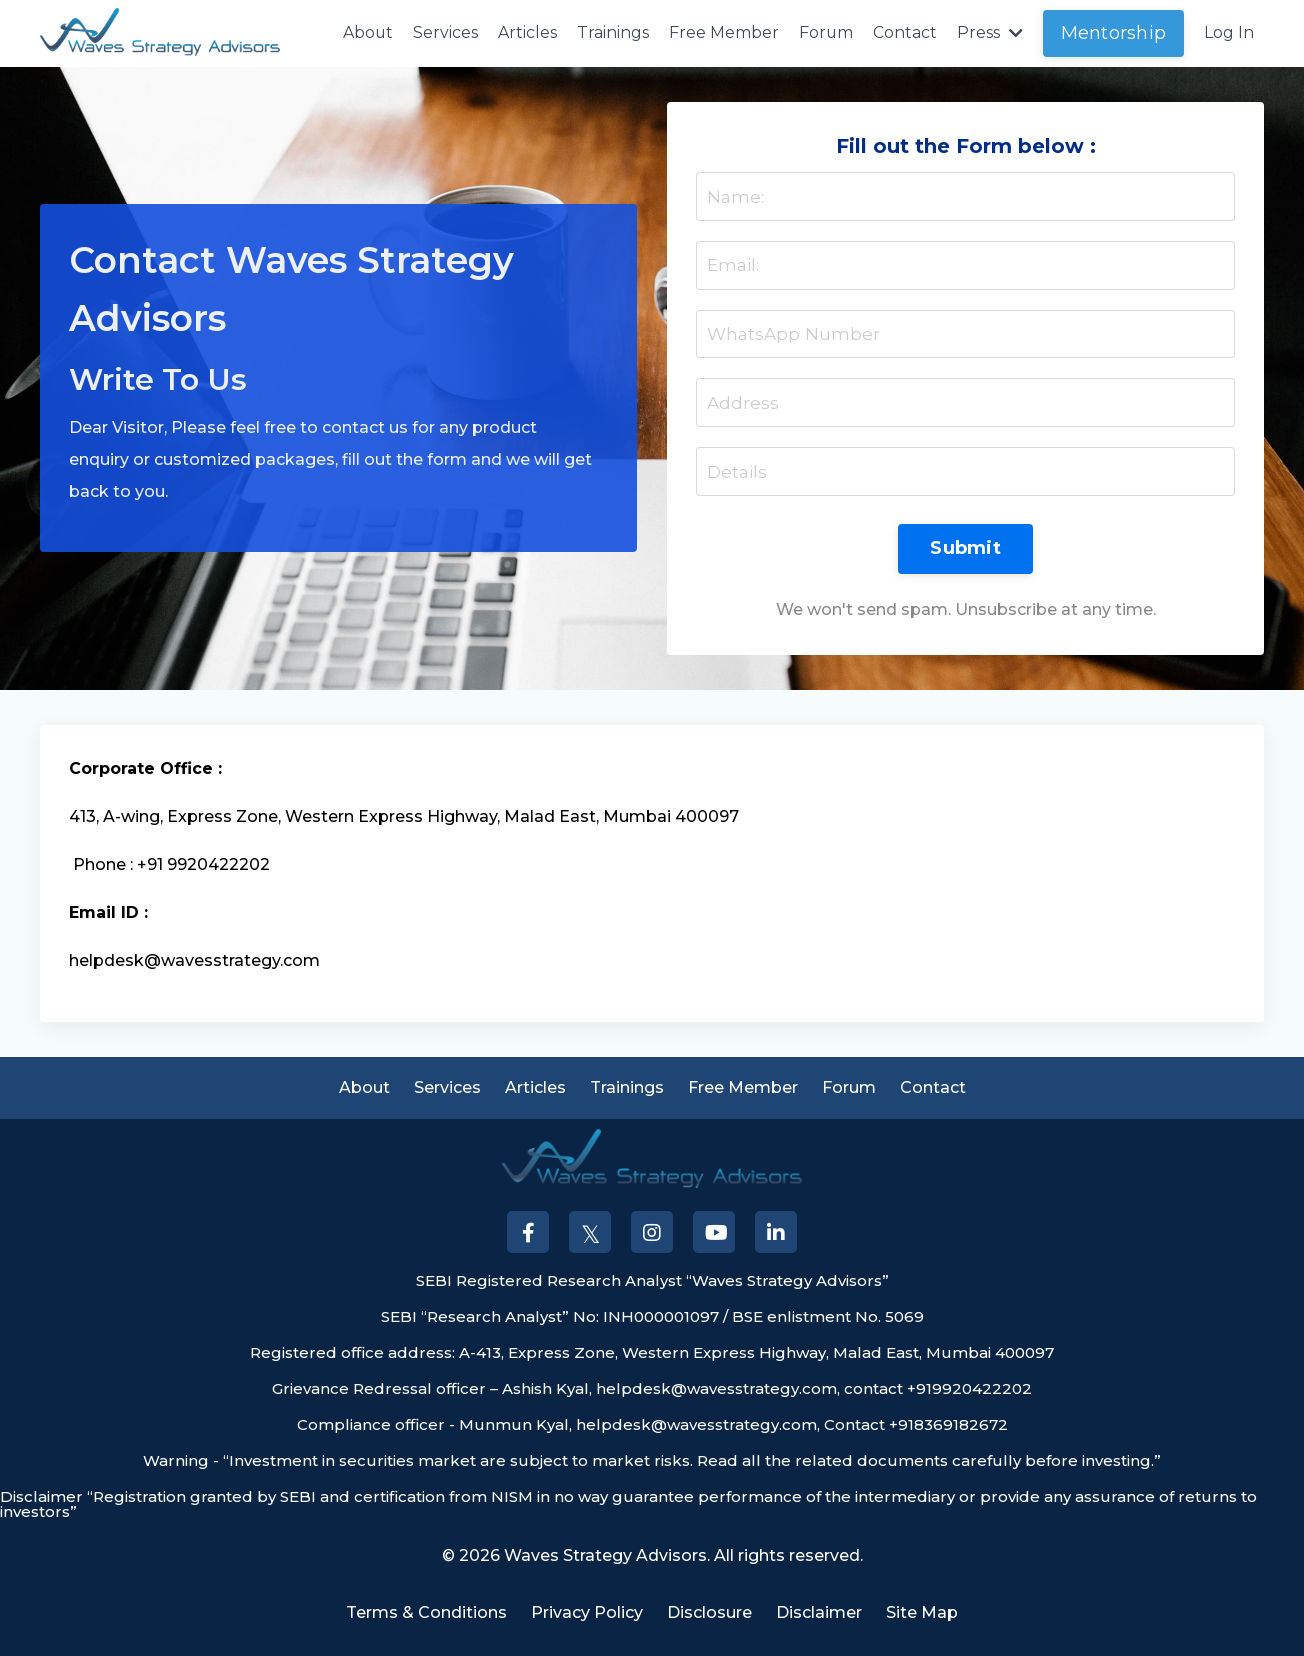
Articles (526, 32)
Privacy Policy (587, 1624)
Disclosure (709, 1624)
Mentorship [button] (1114, 33)
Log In (1229, 32)
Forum (825, 32)
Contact (905, 32)
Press (990, 32)
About (366, 32)
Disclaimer (819, 1624)
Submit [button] (965, 556)
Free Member (723, 32)
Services (444, 32)
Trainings (612, 32)
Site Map (922, 1624)
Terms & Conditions (426, 1624)
